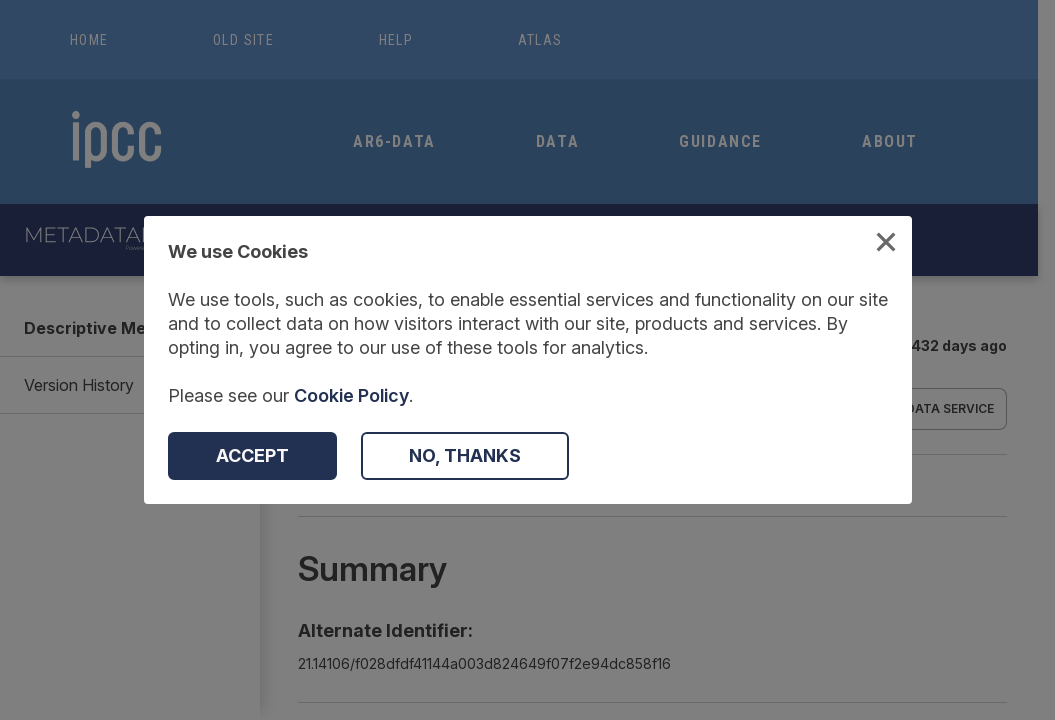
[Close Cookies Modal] (886, 244)
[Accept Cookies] (252, 456)
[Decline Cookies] (465, 456)
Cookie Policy (351, 395)
